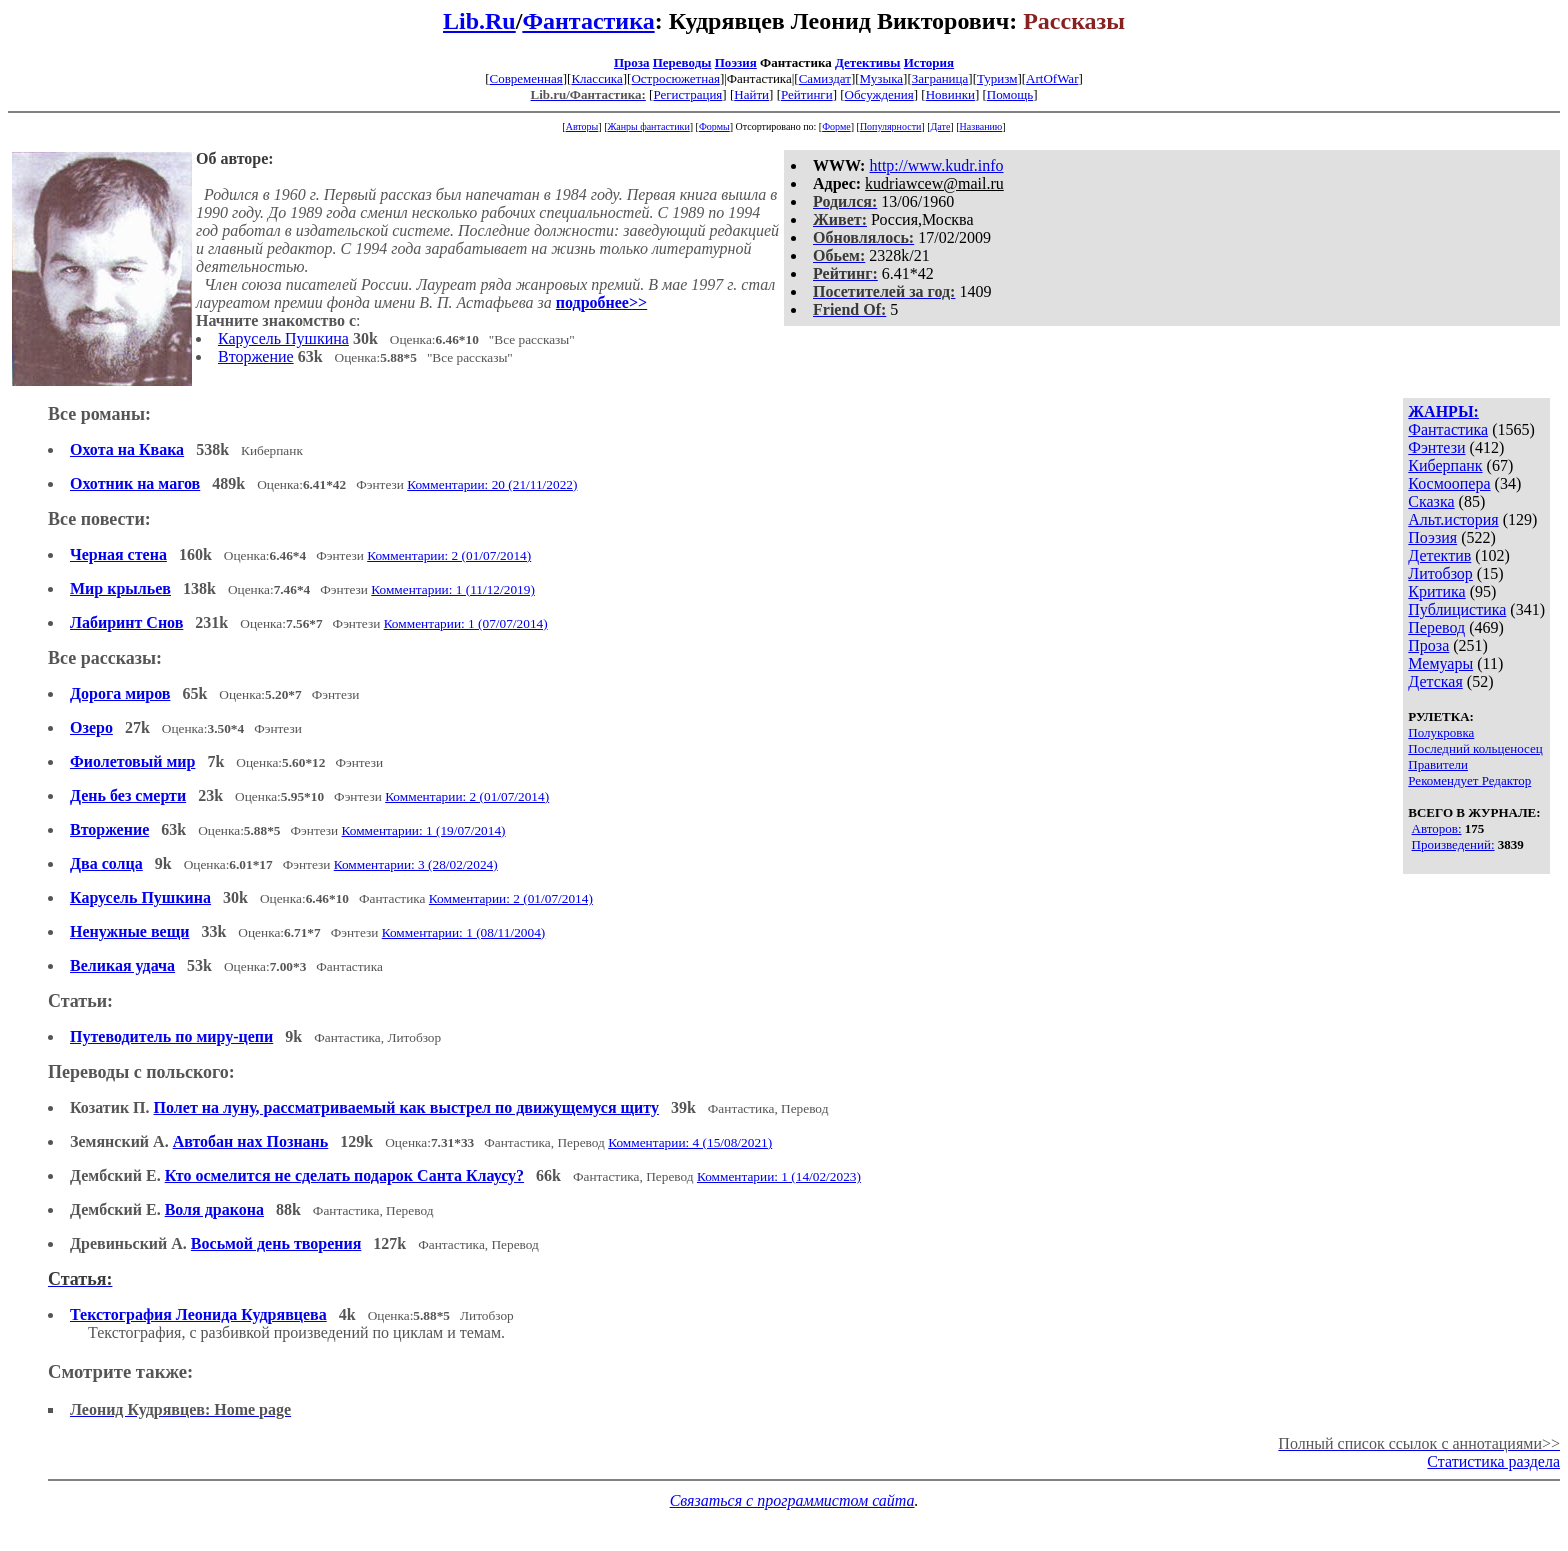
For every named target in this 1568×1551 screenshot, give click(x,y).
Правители (1438, 764)
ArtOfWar (1052, 78)
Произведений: (1453, 844)
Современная (526, 78)
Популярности (890, 126)
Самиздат (825, 78)
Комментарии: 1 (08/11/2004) (464, 932)
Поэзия (736, 62)
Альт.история (1453, 519)
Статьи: (80, 1001)
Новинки (950, 94)
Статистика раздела (1493, 1461)
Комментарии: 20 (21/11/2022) (492, 484)
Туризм (997, 78)
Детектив (1439, 555)
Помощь (1010, 94)
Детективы (868, 62)
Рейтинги (807, 94)
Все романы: (99, 414)
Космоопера (1449, 483)
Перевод (1436, 627)
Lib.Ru (479, 21)
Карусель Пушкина (283, 338)
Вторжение (256, 356)
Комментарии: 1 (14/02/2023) (779, 1176)
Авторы (582, 126)
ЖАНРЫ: (1443, 411)
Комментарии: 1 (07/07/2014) (466, 623)
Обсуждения (879, 94)
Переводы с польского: (141, 1072)
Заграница (940, 78)
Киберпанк (1445, 465)
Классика (596, 78)
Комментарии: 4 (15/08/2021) (690, 1142)
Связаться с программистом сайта (792, 1500)
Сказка (1431, 501)
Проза (632, 62)
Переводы (682, 62)
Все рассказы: (105, 658)
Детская (1435, 681)
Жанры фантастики (648, 126)
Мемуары (1440, 663)
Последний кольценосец (1475, 748)
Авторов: (1437, 828)
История (929, 62)
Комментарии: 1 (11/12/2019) (453, 589)
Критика (1436, 591)
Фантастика (588, 21)
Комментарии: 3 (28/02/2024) (416, 864)
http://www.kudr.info (936, 165)
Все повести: (99, 519)
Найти (751, 94)
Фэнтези (1436, 447)
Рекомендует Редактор (1469, 780)
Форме (836, 126)
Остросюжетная (675, 78)
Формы (714, 126)
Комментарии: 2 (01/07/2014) (449, 555)
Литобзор (1440, 573)
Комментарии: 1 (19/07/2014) (424, 830)
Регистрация (687, 94)
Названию (981, 126)
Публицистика (1457, 609)
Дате (941, 126)
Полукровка (1441, 732)
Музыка (882, 78)
